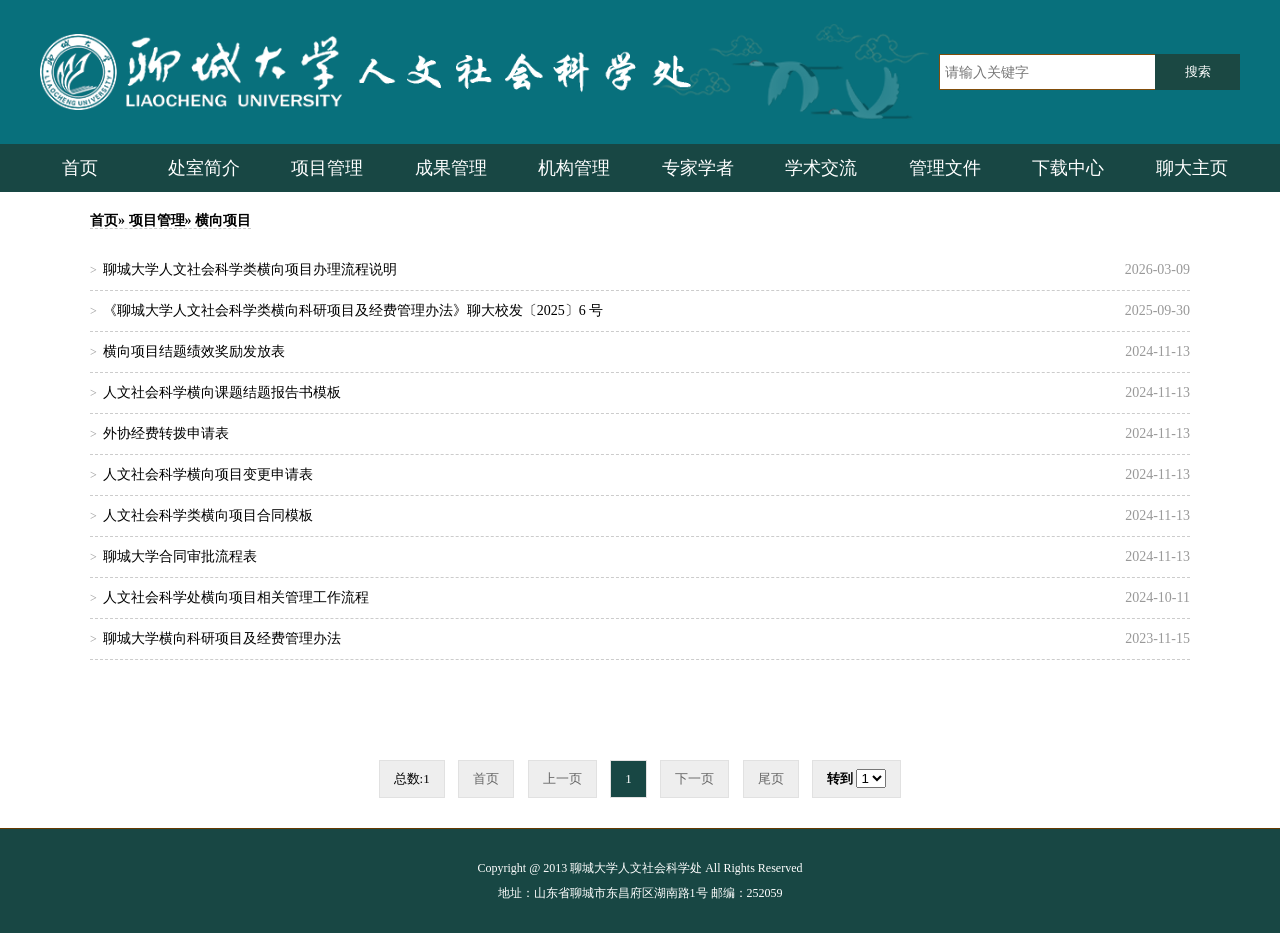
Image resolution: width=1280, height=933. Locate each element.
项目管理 (327, 168)
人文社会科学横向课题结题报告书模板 (222, 392)
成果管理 (451, 168)
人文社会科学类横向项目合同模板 (208, 515)
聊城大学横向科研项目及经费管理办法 (222, 638)
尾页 (771, 778)
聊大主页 (1192, 168)
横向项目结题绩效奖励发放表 (194, 351)
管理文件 (945, 168)
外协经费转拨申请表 (166, 433)
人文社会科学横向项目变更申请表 (208, 474)
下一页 (694, 778)
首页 (80, 168)
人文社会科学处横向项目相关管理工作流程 (236, 597)
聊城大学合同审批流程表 (180, 556)
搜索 (1198, 71)
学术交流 (821, 168)
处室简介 (204, 168)
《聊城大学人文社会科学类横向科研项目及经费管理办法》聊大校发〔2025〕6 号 (353, 310)
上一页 (562, 778)
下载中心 (1068, 168)
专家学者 (698, 168)
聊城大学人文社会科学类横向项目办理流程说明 (250, 269)
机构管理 (574, 168)
